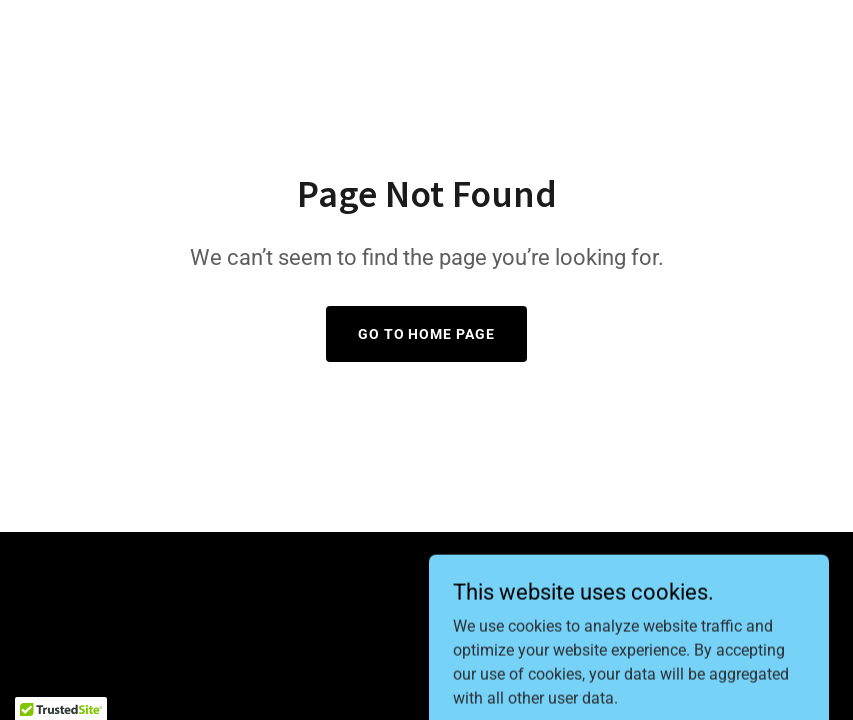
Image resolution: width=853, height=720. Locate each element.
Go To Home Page (427, 334)
